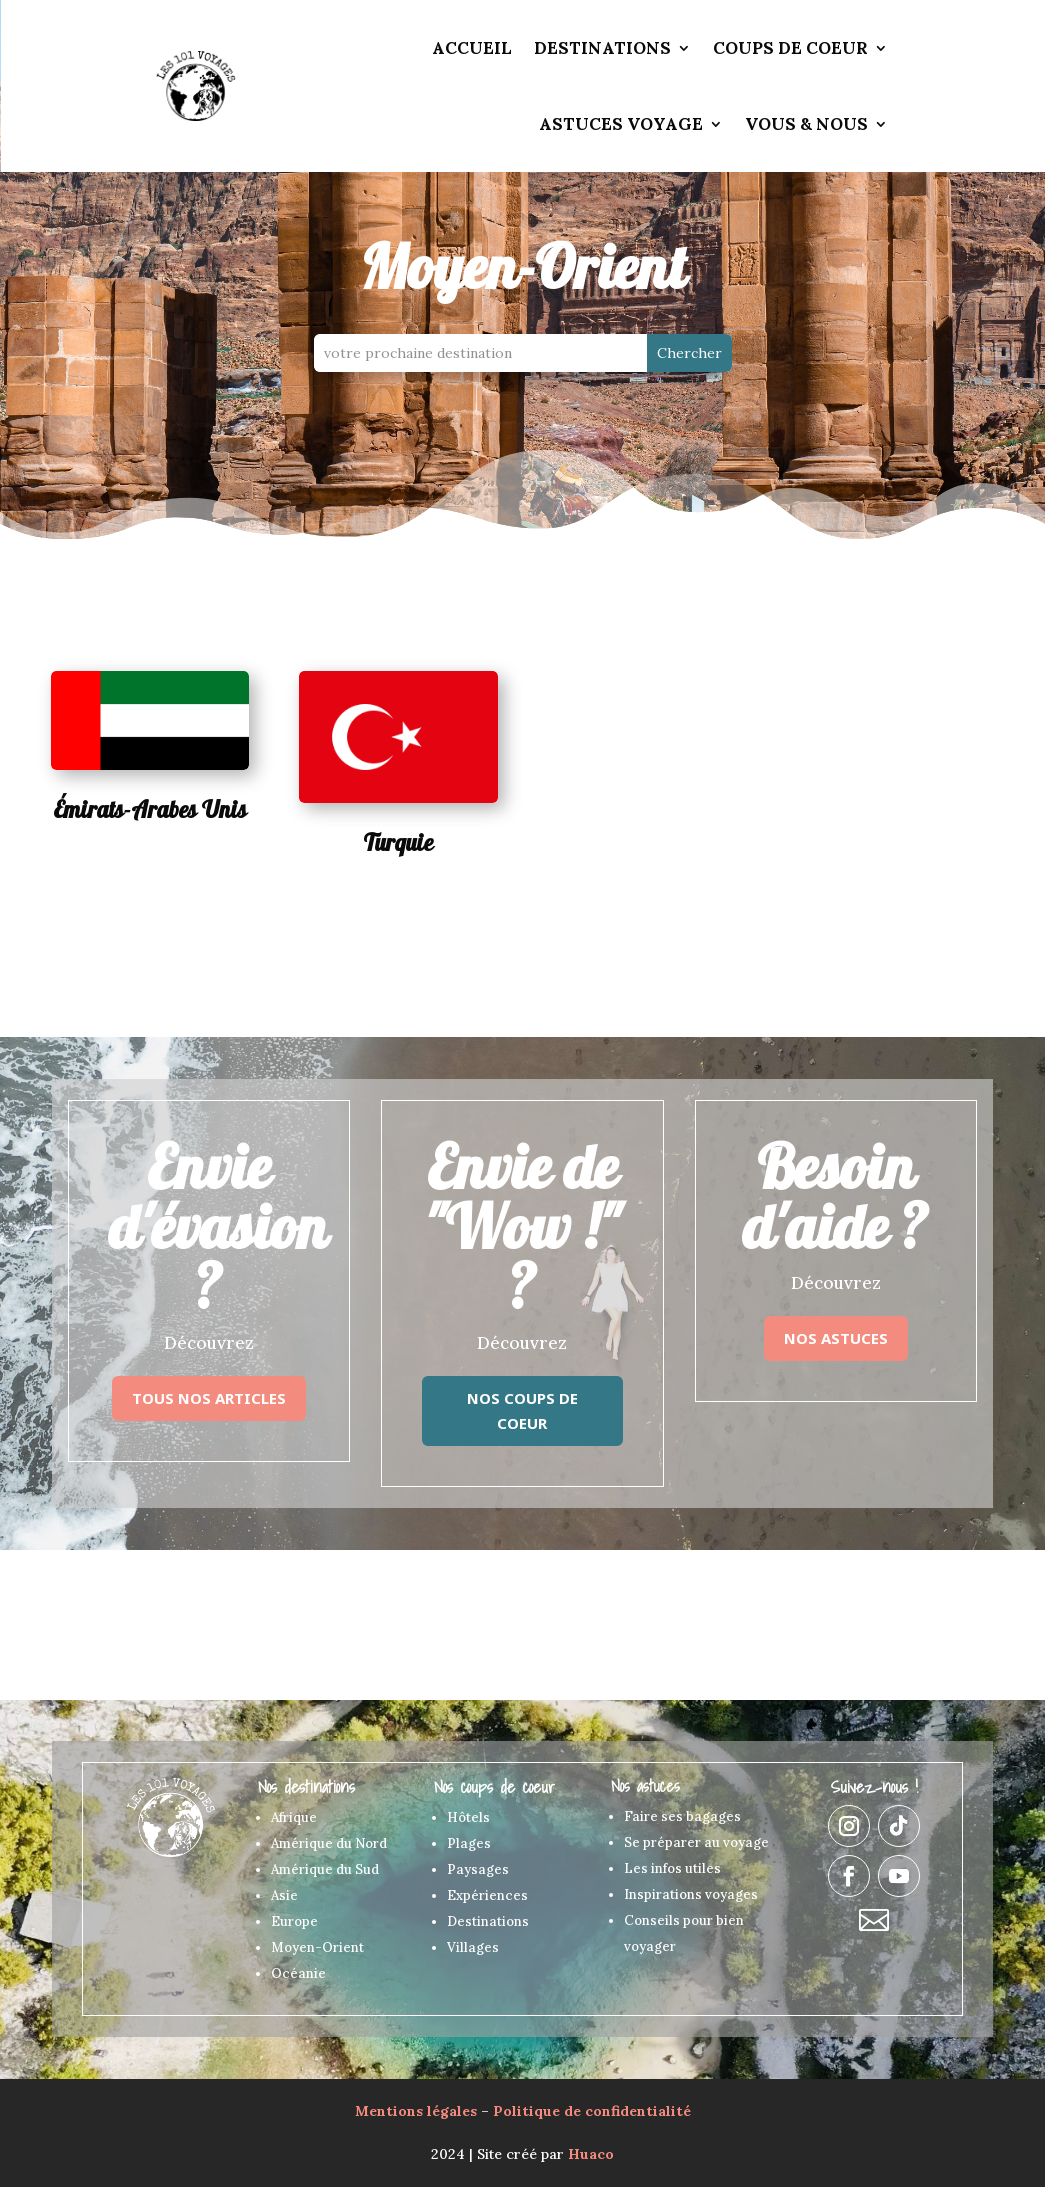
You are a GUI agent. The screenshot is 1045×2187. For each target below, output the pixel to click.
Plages (469, 1843)
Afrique (294, 1817)
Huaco (591, 2154)
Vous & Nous (806, 124)
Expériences (487, 1895)
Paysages (478, 1869)
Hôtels (468, 1817)
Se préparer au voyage (696, 1842)
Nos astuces (836, 1338)
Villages (473, 1947)
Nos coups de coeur (522, 1411)
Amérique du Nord (329, 1843)
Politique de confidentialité (592, 2111)
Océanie (298, 1973)
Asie (284, 1895)
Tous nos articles (209, 1398)
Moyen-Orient (317, 1947)
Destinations (602, 48)
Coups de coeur (790, 48)
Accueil (472, 48)
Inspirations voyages (691, 1894)
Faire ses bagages (682, 1816)
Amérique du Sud (325, 1869)
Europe (294, 1921)
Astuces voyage (621, 124)
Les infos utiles (672, 1868)
